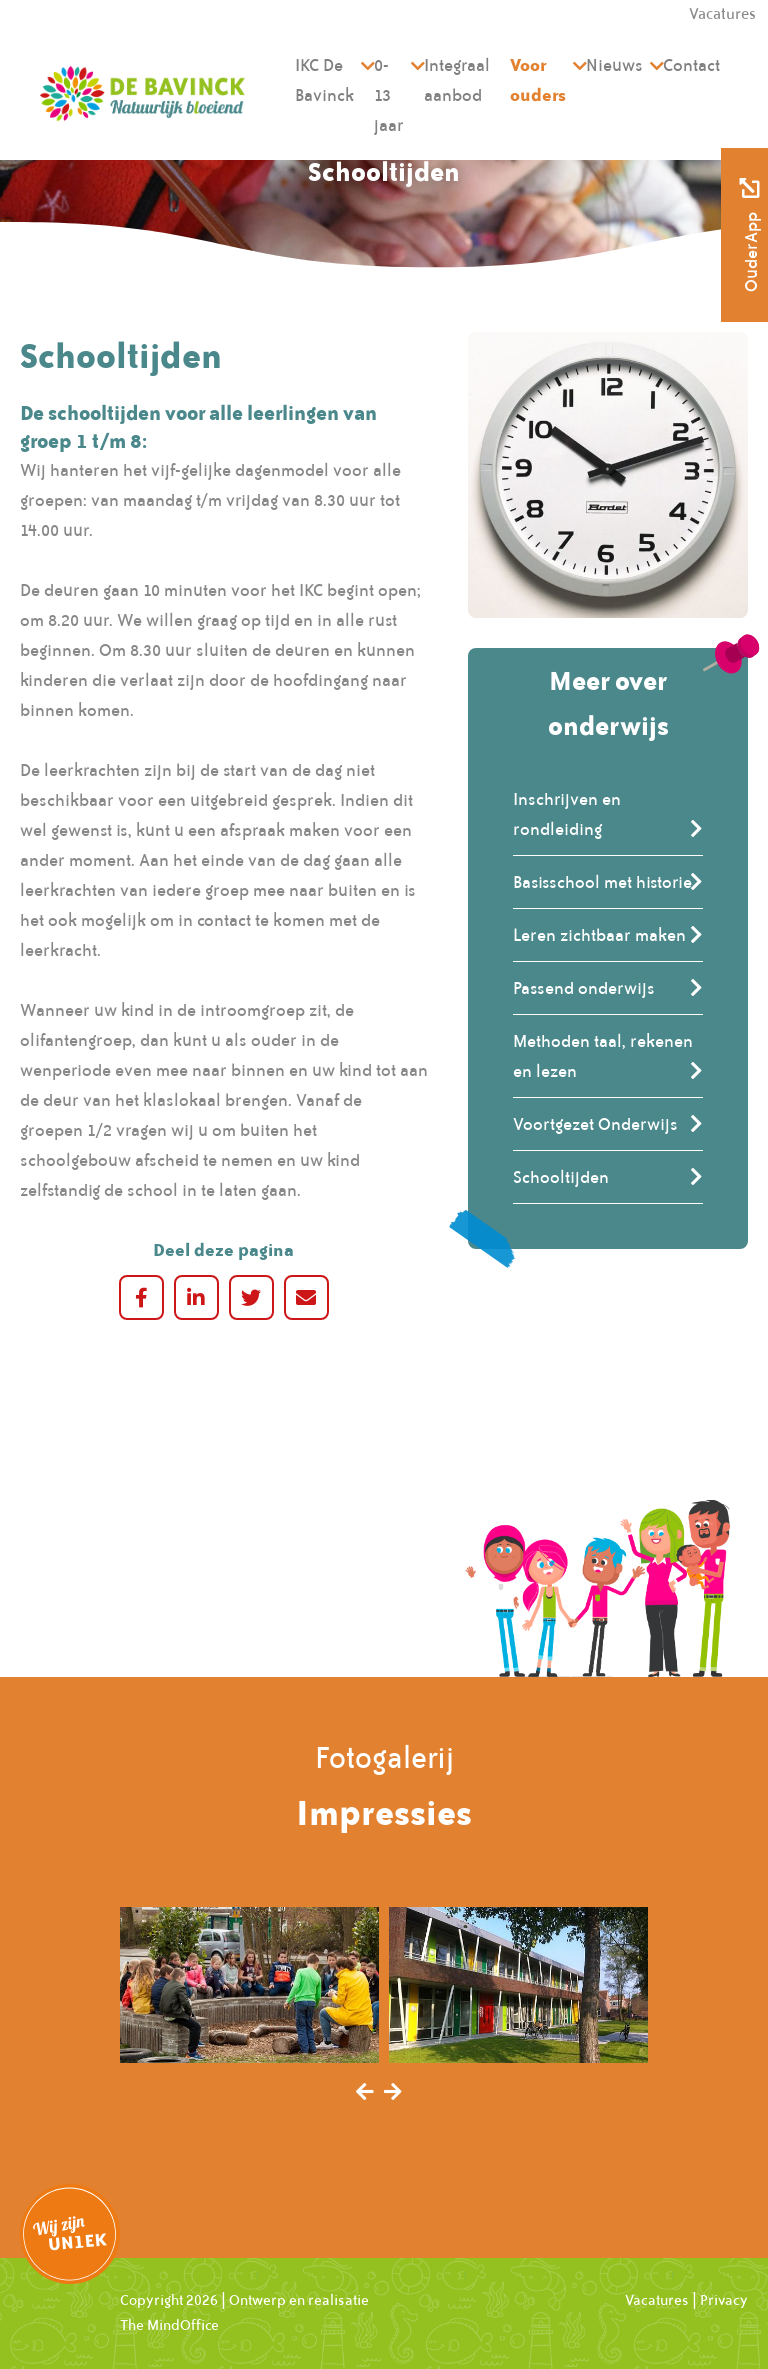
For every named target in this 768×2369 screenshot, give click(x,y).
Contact (691, 65)
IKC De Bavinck (324, 80)
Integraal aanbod (457, 80)
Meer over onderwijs (608, 703)
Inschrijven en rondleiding (567, 814)
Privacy (724, 2300)
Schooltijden (561, 1177)
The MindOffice (169, 2325)
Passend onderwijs (584, 988)
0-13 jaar (389, 95)
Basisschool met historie (602, 882)
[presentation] (365, 2093)
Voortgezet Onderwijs (595, 1124)
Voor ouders (538, 79)
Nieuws (614, 65)
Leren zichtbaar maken (599, 935)
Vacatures (657, 2300)
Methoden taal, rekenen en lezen (603, 1056)
